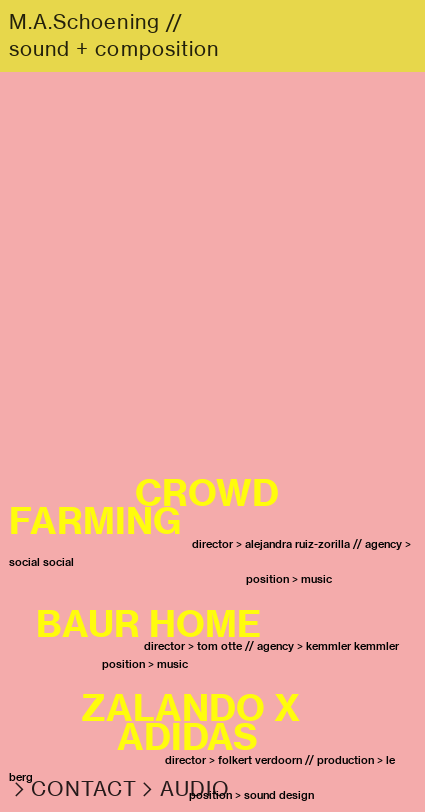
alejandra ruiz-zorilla (297, 544)
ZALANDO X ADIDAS (159, 722)
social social (41, 562)
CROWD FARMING (144, 507)
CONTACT (84, 789)
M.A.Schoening (84, 22)
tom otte (219, 646)
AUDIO (195, 789)
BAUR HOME (148, 623)
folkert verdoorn (260, 760)
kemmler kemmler (352, 646)
